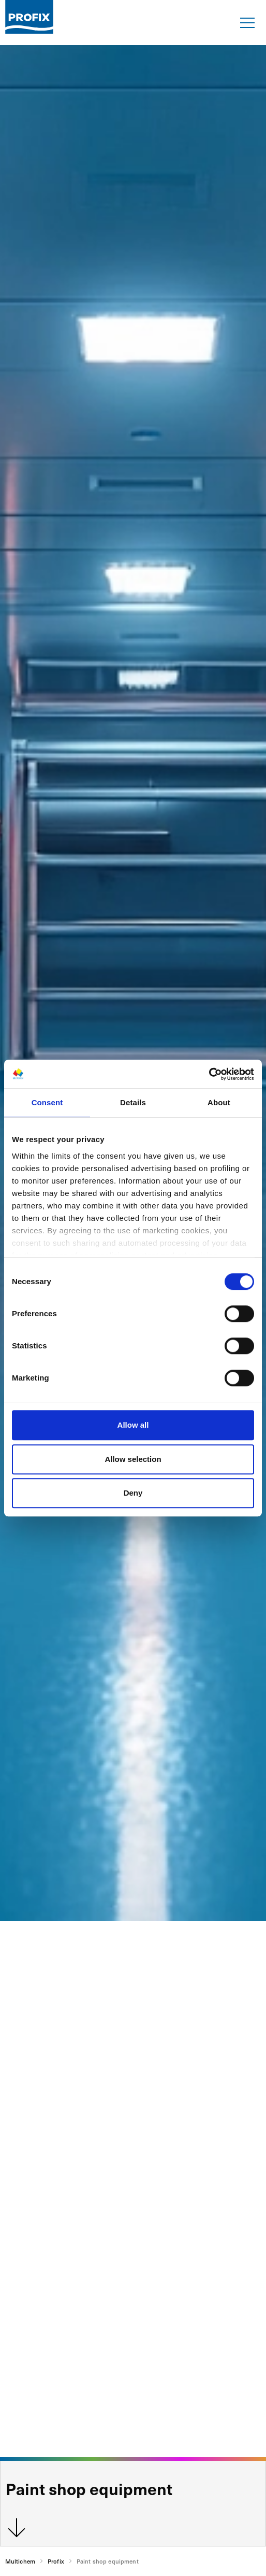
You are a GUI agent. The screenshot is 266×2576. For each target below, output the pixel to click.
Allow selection (133, 1459)
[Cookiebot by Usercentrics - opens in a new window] (209, 1074)
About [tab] (219, 1102)
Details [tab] (133, 1102)
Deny (133, 1492)
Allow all (133, 1424)
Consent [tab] (47, 1102)
